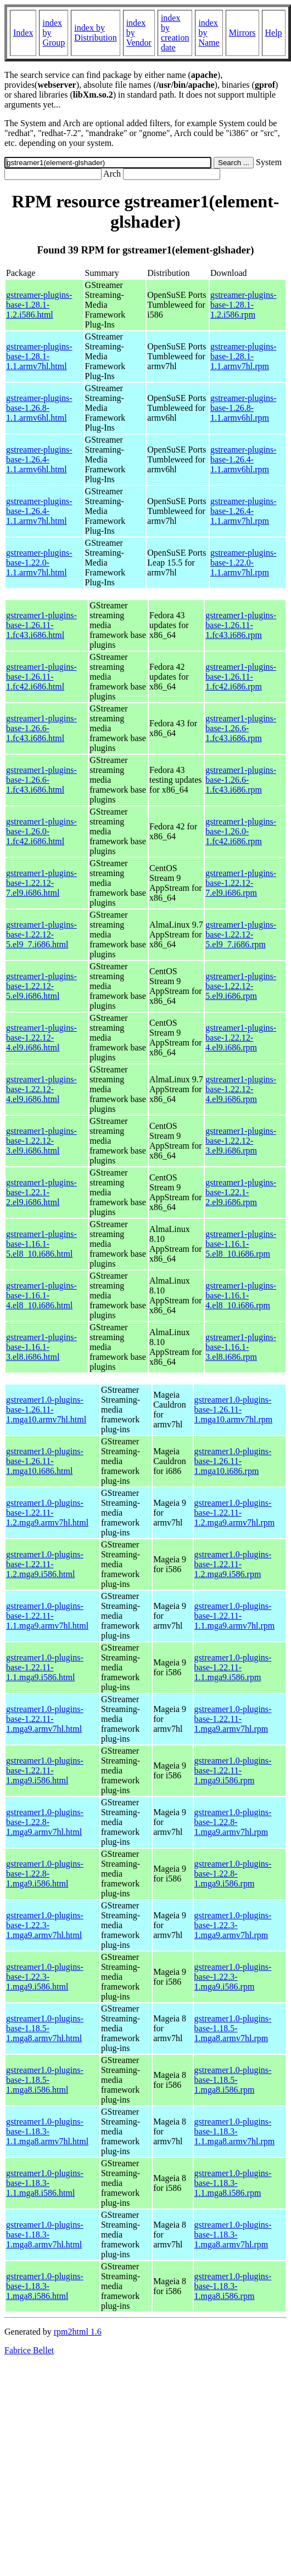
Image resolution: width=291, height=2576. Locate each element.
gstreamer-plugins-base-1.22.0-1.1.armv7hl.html (39, 562)
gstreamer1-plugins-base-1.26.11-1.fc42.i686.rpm (240, 676)
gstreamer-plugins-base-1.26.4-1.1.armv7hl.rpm (243, 511)
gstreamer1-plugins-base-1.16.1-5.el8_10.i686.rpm (240, 1243)
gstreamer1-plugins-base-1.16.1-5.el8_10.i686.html (41, 1243)
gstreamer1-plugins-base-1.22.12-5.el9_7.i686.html (41, 934)
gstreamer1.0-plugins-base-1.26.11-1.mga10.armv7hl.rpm (233, 1409)
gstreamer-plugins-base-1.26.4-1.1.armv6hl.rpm (243, 459)
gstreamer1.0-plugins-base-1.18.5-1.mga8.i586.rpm (233, 2079)
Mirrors (242, 32)
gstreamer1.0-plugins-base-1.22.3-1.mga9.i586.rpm (233, 1976)
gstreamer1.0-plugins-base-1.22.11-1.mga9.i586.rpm (233, 1770)
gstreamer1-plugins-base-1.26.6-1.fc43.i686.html (41, 728)
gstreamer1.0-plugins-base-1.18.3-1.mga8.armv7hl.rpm (233, 2234)
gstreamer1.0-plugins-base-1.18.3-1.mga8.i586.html (44, 2286)
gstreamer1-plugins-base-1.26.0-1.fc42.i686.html (41, 831)
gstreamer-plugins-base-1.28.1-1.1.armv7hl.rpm (243, 356)
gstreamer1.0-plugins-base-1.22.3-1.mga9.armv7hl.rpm (233, 1925)
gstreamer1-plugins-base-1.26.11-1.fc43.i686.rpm (240, 625)
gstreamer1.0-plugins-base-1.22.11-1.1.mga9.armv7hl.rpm (234, 1615)
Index (23, 32)
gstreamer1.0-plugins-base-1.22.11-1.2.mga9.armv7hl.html (47, 1512)
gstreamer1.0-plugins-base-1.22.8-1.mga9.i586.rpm (233, 1873)
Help (273, 32)
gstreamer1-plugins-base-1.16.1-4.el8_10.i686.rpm (240, 1295)
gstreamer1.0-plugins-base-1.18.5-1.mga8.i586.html (44, 2079)
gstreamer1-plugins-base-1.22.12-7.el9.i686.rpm (240, 882)
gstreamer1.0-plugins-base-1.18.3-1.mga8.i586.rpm (233, 2286)
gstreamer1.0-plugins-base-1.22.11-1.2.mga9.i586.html (44, 1564)
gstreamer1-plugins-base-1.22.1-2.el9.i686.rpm (240, 1192)
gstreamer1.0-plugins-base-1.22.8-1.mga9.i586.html (44, 1873)
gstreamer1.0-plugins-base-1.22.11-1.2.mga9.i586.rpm (233, 1564)
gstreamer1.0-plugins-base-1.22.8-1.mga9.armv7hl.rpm (233, 1822)
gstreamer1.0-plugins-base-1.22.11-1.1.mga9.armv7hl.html (47, 1615)
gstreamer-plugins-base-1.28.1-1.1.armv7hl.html (39, 356)
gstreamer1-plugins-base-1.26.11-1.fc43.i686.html (41, 625)
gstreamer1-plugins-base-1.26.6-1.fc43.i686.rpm (240, 728)
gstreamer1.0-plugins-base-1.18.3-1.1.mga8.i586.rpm (233, 2182)
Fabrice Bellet (29, 2350)
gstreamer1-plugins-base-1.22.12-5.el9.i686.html (41, 986)
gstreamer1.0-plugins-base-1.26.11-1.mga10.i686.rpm (233, 1461)
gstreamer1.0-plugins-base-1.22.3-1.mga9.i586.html (44, 1976)
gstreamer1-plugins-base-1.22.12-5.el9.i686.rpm (240, 986)
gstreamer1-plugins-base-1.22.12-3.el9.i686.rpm (240, 1140)
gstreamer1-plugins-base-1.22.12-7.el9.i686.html (41, 882)
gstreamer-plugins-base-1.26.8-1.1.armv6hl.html (39, 407)
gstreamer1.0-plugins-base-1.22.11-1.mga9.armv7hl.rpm (233, 1718)
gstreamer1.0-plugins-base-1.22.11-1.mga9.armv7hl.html (44, 1718)
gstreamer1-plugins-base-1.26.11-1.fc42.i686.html (41, 676)
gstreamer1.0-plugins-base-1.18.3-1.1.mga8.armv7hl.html (47, 2131)
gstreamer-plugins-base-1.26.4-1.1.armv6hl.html (39, 459)
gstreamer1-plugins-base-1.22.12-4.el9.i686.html (41, 1037)
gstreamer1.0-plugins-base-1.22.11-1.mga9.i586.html (44, 1770)
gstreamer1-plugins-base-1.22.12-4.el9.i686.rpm (240, 1037)
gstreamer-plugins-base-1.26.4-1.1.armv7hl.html (39, 511)
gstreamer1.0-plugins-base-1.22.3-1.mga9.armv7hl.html (44, 1925)
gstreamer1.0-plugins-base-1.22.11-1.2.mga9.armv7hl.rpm (234, 1512)
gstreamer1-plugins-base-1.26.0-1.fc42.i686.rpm (240, 831)
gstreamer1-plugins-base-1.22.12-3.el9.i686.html (41, 1140)
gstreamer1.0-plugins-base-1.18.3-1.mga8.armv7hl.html (44, 2234)
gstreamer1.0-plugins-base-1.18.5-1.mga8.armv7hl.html (44, 2028)
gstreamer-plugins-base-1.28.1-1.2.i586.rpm (243, 304)
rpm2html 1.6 (78, 2331)
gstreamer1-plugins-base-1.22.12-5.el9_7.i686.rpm (240, 934)
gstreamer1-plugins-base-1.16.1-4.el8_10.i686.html (41, 1295)
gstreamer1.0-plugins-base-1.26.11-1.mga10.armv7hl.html (46, 1409)
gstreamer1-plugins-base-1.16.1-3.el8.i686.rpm (240, 1347)
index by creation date (175, 32)
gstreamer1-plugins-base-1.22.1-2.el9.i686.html (41, 1192)
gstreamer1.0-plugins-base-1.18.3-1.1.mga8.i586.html (44, 2182)
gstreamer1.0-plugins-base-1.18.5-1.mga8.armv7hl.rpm (233, 2028)
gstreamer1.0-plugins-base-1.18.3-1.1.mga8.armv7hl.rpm (234, 2131)
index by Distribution (95, 32)
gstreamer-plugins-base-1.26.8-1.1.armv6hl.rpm (243, 407)
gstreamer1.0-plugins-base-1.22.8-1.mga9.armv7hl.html (44, 1822)
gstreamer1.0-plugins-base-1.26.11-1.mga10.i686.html (44, 1461)
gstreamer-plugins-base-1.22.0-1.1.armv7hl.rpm (243, 562)
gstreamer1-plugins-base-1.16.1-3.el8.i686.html (41, 1347)
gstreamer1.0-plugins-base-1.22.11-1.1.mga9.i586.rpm (233, 1667)
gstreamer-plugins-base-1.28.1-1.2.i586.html (39, 304)
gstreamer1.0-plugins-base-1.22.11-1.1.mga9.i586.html (44, 1667)
